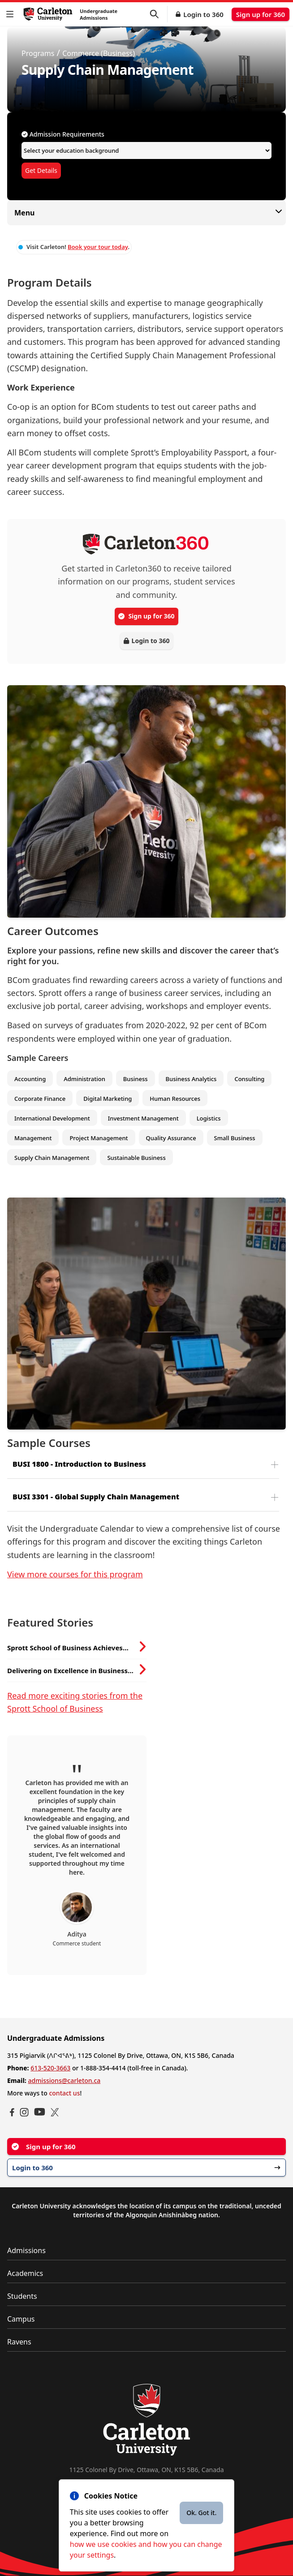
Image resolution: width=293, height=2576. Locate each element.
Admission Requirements (63, 134)
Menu (146, 212)
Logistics (209, 1118)
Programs (38, 53)
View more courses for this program (75, 1574)
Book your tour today (98, 247)
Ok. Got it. (201, 2512)
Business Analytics (191, 1079)
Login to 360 (203, 14)
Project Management (98, 1138)
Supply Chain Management (51, 1158)
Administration (84, 1079)
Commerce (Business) (98, 53)
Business (135, 1079)
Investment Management (143, 1118)
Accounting (30, 1079)
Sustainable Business (136, 1158)
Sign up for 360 (260, 14)
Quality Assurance (171, 1138)
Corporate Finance (39, 1099)
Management (33, 1138)
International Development (52, 1118)
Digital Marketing (107, 1099)
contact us (64, 2093)
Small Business (234, 1138)
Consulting (249, 1079)
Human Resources (175, 1099)
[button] (11, 14)
